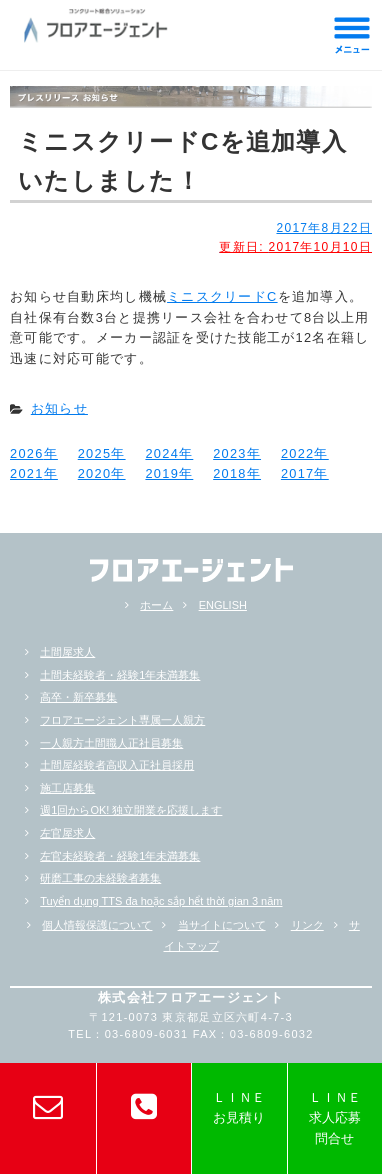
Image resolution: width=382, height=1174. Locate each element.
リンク (307, 925)
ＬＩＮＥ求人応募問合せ (335, 1118)
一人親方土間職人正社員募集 (111, 743)
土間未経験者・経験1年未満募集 (120, 675)
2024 (162, 453)
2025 (95, 453)
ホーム (156, 605)
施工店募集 (67, 788)
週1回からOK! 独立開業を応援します (131, 810)
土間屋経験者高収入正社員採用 (117, 765)
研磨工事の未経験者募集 (100, 878)
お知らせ (59, 408)
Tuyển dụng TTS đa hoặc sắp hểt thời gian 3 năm (161, 901)
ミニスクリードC (222, 296)
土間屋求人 (67, 652)
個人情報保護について (97, 925)
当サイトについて (222, 925)
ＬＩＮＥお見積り (239, 1107)
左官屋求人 (67, 833)
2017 (298, 473)
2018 (230, 473)
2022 (298, 453)
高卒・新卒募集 (78, 697)
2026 (27, 453)
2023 (230, 453)
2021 (27, 473)
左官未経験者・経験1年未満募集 (120, 856)
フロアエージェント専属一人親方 (122, 720)
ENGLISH (223, 605)
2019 (162, 473)
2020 (95, 473)
